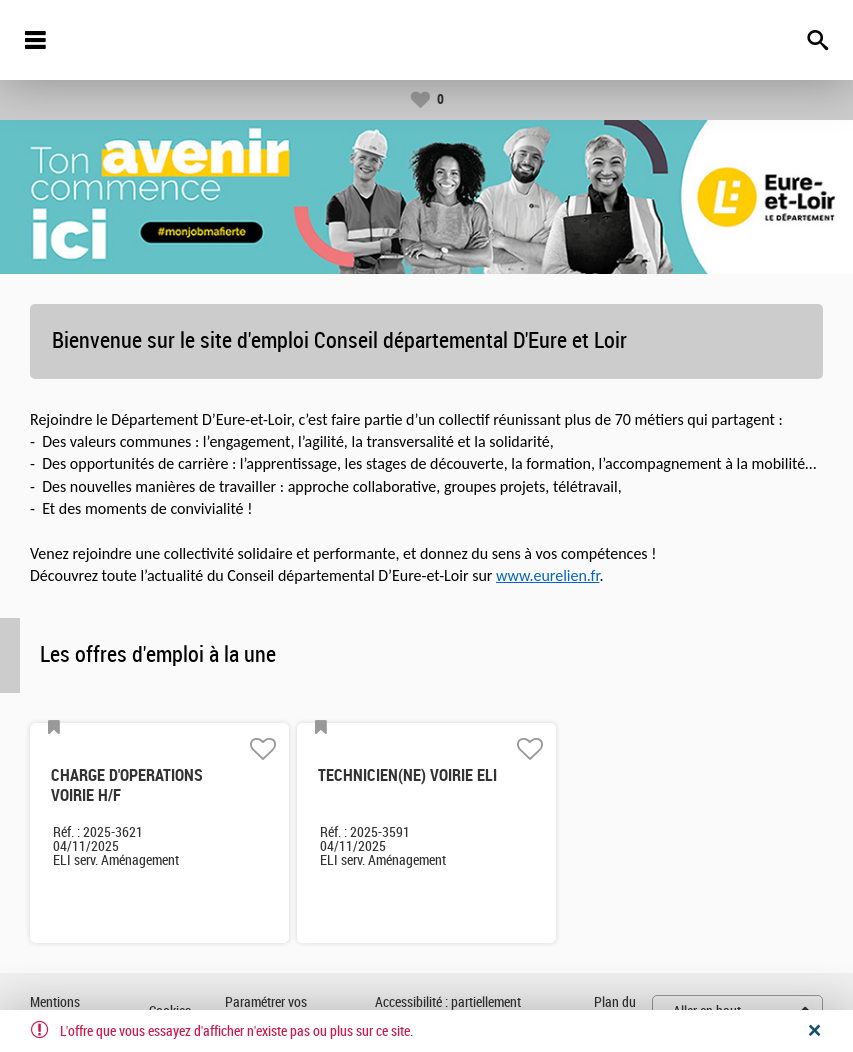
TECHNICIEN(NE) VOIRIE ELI (407, 775)
